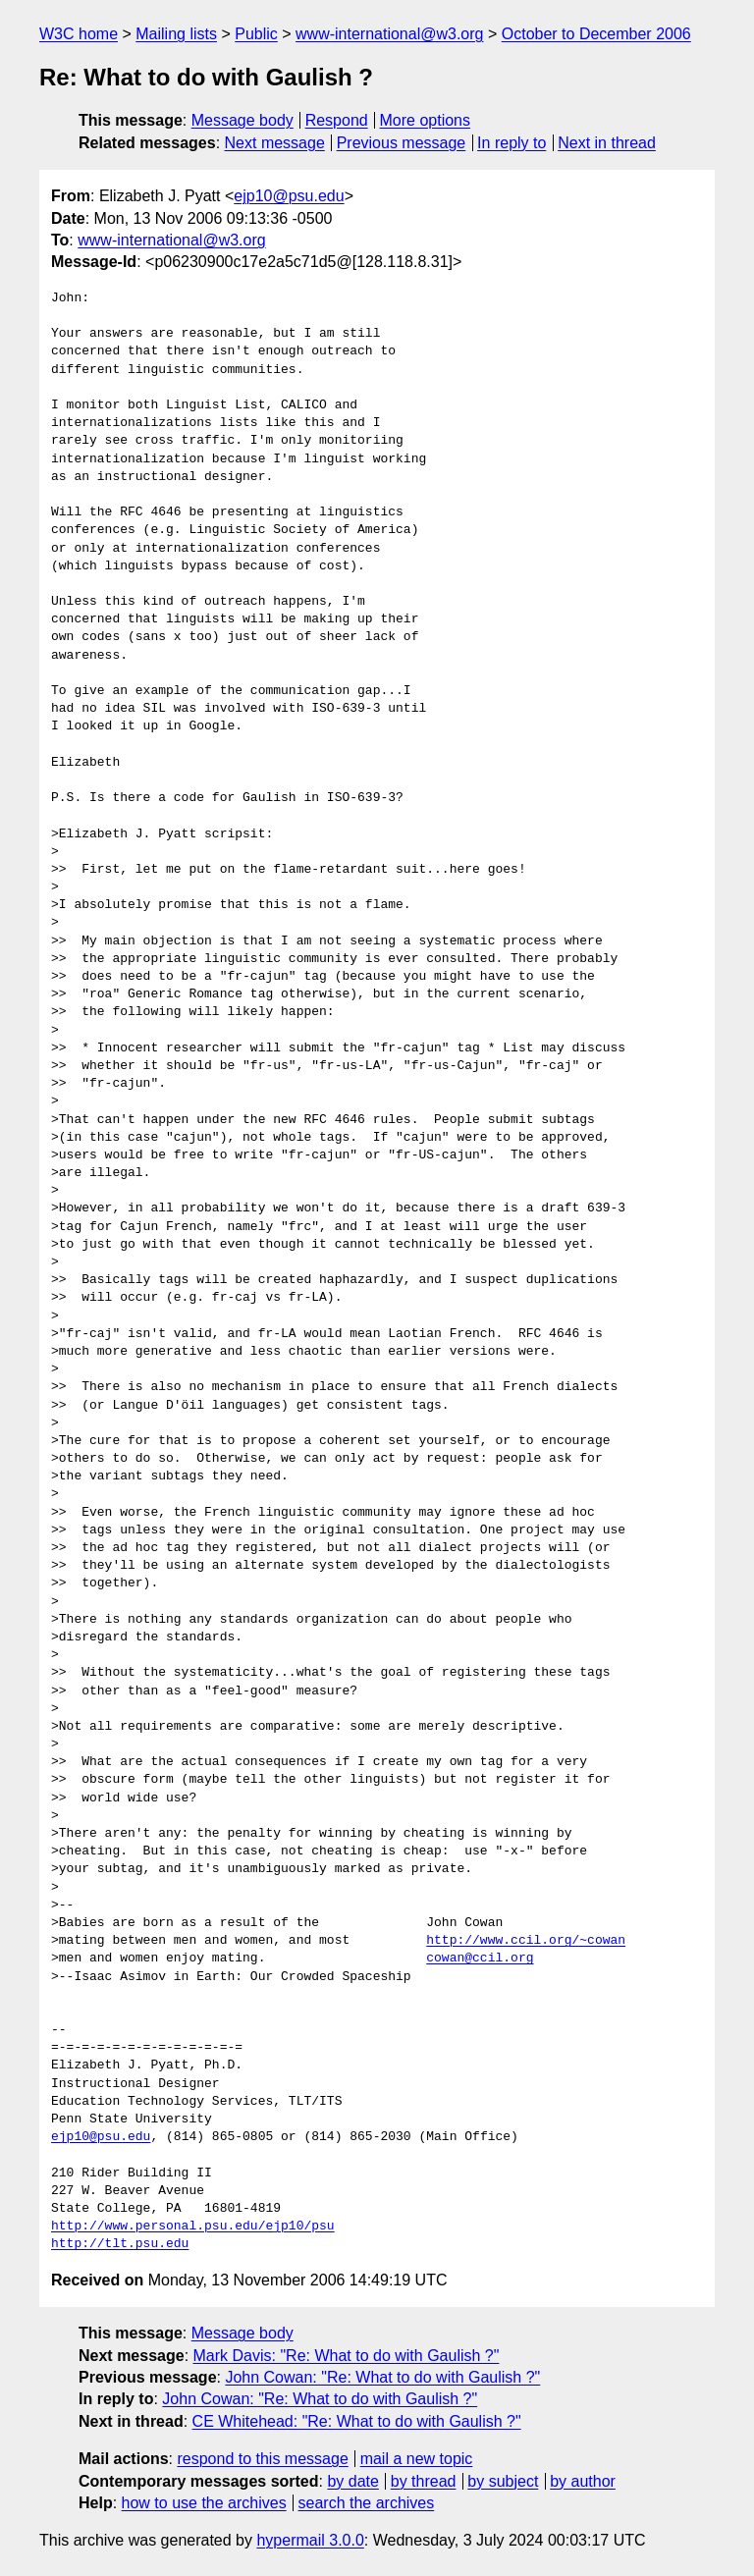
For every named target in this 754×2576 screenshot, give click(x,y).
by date (352, 2481)
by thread (424, 2481)
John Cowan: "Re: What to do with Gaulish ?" (382, 2377)
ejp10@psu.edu (289, 196)
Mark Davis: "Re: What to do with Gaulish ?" (346, 2355)
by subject (502, 2481)
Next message (275, 142)
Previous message (401, 142)
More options (425, 120)
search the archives (366, 2503)
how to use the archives (204, 2503)
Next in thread (607, 142)
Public (256, 34)
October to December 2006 (596, 34)
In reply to (511, 142)
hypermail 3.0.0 (309, 2540)
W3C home (78, 34)
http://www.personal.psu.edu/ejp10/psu (193, 2226)
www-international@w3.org (389, 34)
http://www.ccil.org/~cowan (525, 1941)
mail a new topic (416, 2458)
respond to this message (262, 2458)
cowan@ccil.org (479, 1958)
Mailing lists (176, 34)
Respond (336, 120)
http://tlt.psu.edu (119, 2244)
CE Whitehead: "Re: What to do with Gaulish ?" (356, 2421)
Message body (242, 120)
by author (583, 2481)
